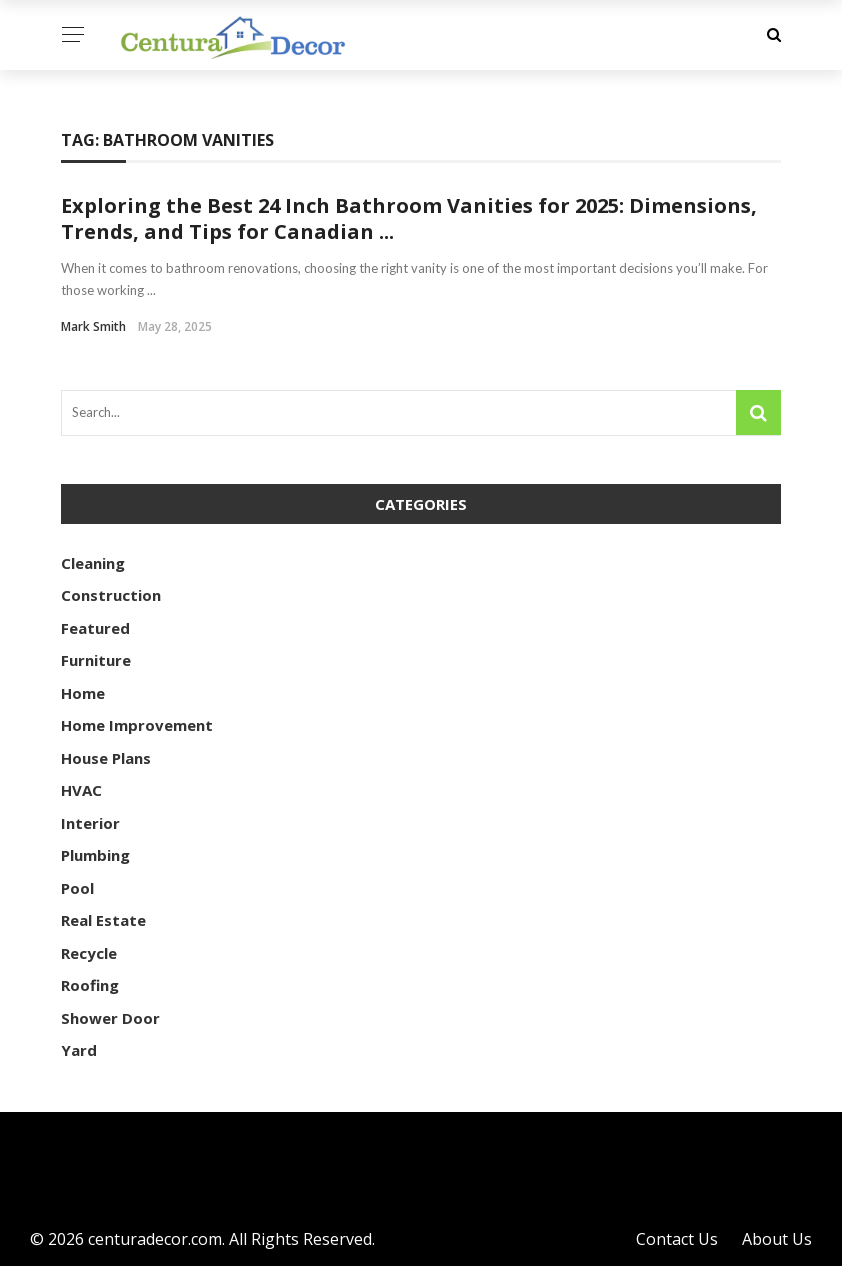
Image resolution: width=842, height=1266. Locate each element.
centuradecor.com (155, 1239)
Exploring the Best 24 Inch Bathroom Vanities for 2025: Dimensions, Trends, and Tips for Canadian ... (409, 218)
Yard (79, 1050)
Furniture (96, 660)
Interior (90, 823)
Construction (111, 595)
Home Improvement (137, 725)
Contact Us (677, 1239)
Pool (77, 888)
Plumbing (95, 855)
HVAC (81, 790)
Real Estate (103, 920)
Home (83, 693)
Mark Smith (93, 326)
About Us (777, 1239)
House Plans (106, 758)
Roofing (90, 985)
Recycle (89, 953)
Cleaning (93, 563)
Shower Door (110, 1018)
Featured (95, 628)
